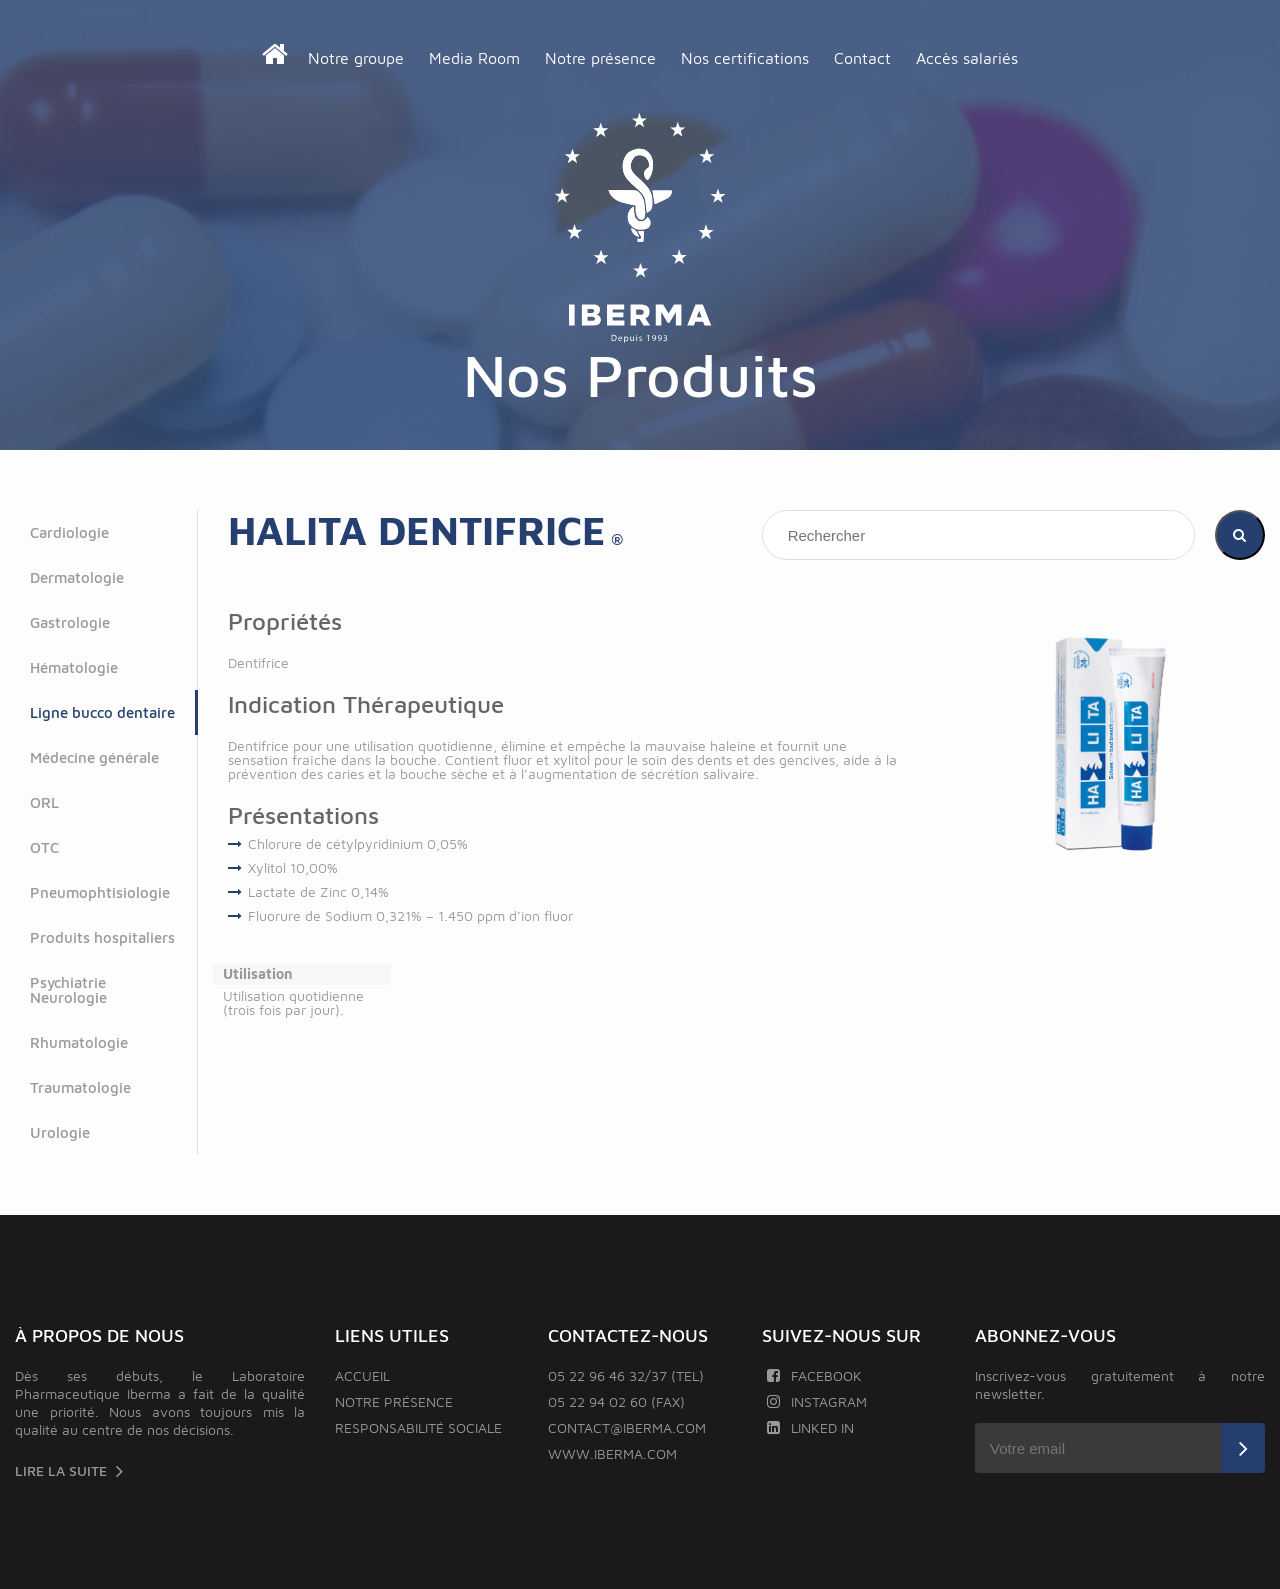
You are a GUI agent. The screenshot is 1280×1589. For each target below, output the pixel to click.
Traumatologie (80, 1087)
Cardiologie (69, 532)
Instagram (817, 1401)
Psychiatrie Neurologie (68, 990)
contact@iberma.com (627, 1427)
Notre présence (600, 58)
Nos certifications (745, 58)
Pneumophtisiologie (100, 892)
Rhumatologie (79, 1042)
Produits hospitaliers (102, 937)
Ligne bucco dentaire (102, 712)
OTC (44, 847)
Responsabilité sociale (418, 1427)
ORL (44, 802)
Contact (862, 58)
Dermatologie (77, 577)
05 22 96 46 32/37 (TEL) (626, 1375)
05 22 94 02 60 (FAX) (616, 1401)
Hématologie (74, 667)
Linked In (810, 1427)
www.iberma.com (612, 1453)
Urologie (60, 1132)
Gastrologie (70, 622)
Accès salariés (967, 58)
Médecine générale (94, 757)
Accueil (362, 1375)
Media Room (474, 58)
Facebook (814, 1375)
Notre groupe (356, 58)
